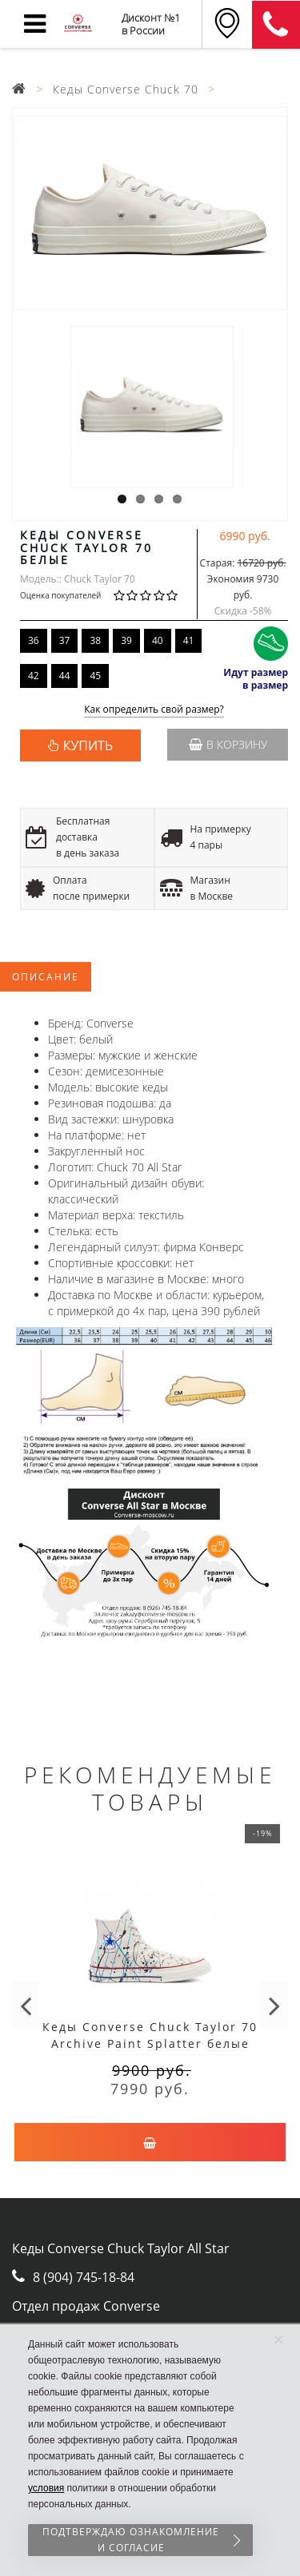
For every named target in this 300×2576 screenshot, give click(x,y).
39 (126, 640)
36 (33, 640)
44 (64, 675)
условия (46, 2488)
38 (95, 640)
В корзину (228, 744)
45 (95, 675)
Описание (45, 977)
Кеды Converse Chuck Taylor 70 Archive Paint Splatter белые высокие (150, 2043)
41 (188, 640)
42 (33, 675)
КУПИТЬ (88, 745)
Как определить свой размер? (154, 710)
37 (64, 640)
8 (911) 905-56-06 (276, 25)
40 (157, 640)
